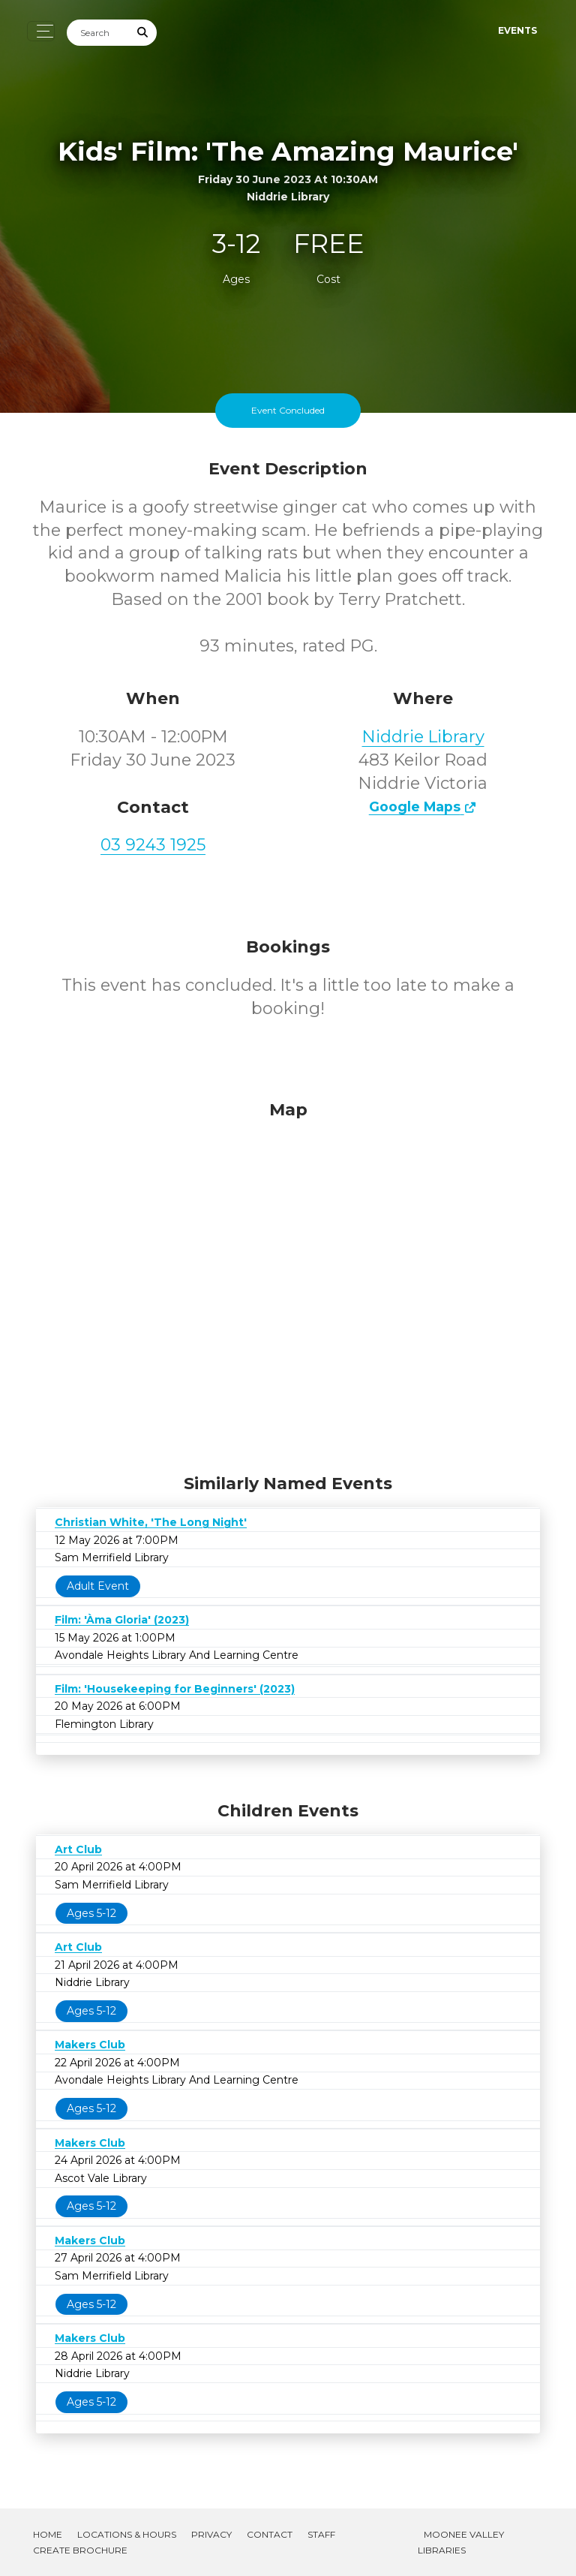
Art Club (78, 1849)
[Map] (288, 1283)
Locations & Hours (126, 2534)
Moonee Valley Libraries (461, 2542)
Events (517, 30)
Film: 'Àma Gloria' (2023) (122, 1620)
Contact (269, 2534)
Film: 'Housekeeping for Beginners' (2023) (175, 1689)
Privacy (211, 2534)
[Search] (98, 33)
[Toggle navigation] (41, 31)
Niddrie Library (423, 737)
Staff (321, 2534)
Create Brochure (80, 2550)
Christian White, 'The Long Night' (151, 1522)
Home (47, 2534)
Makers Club (90, 2044)
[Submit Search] (143, 33)
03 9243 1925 (153, 845)
